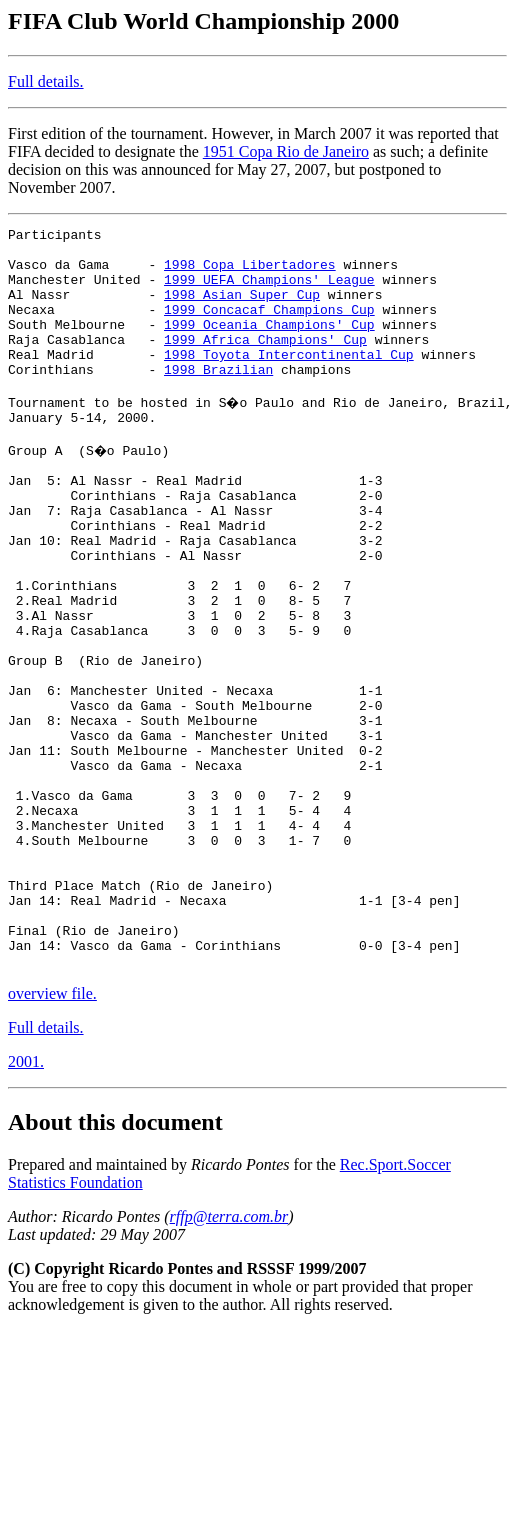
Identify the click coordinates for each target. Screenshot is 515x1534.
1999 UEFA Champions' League (269, 291)
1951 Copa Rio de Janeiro (286, 151)
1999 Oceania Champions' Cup (269, 345)
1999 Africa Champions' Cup (265, 363)
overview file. (52, 1134)
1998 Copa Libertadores (250, 273)
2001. (26, 1202)
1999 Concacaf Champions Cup (269, 327)
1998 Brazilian (218, 399)
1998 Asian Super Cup (242, 309)
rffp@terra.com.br (229, 1357)
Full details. (46, 81)
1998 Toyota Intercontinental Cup (289, 381)
